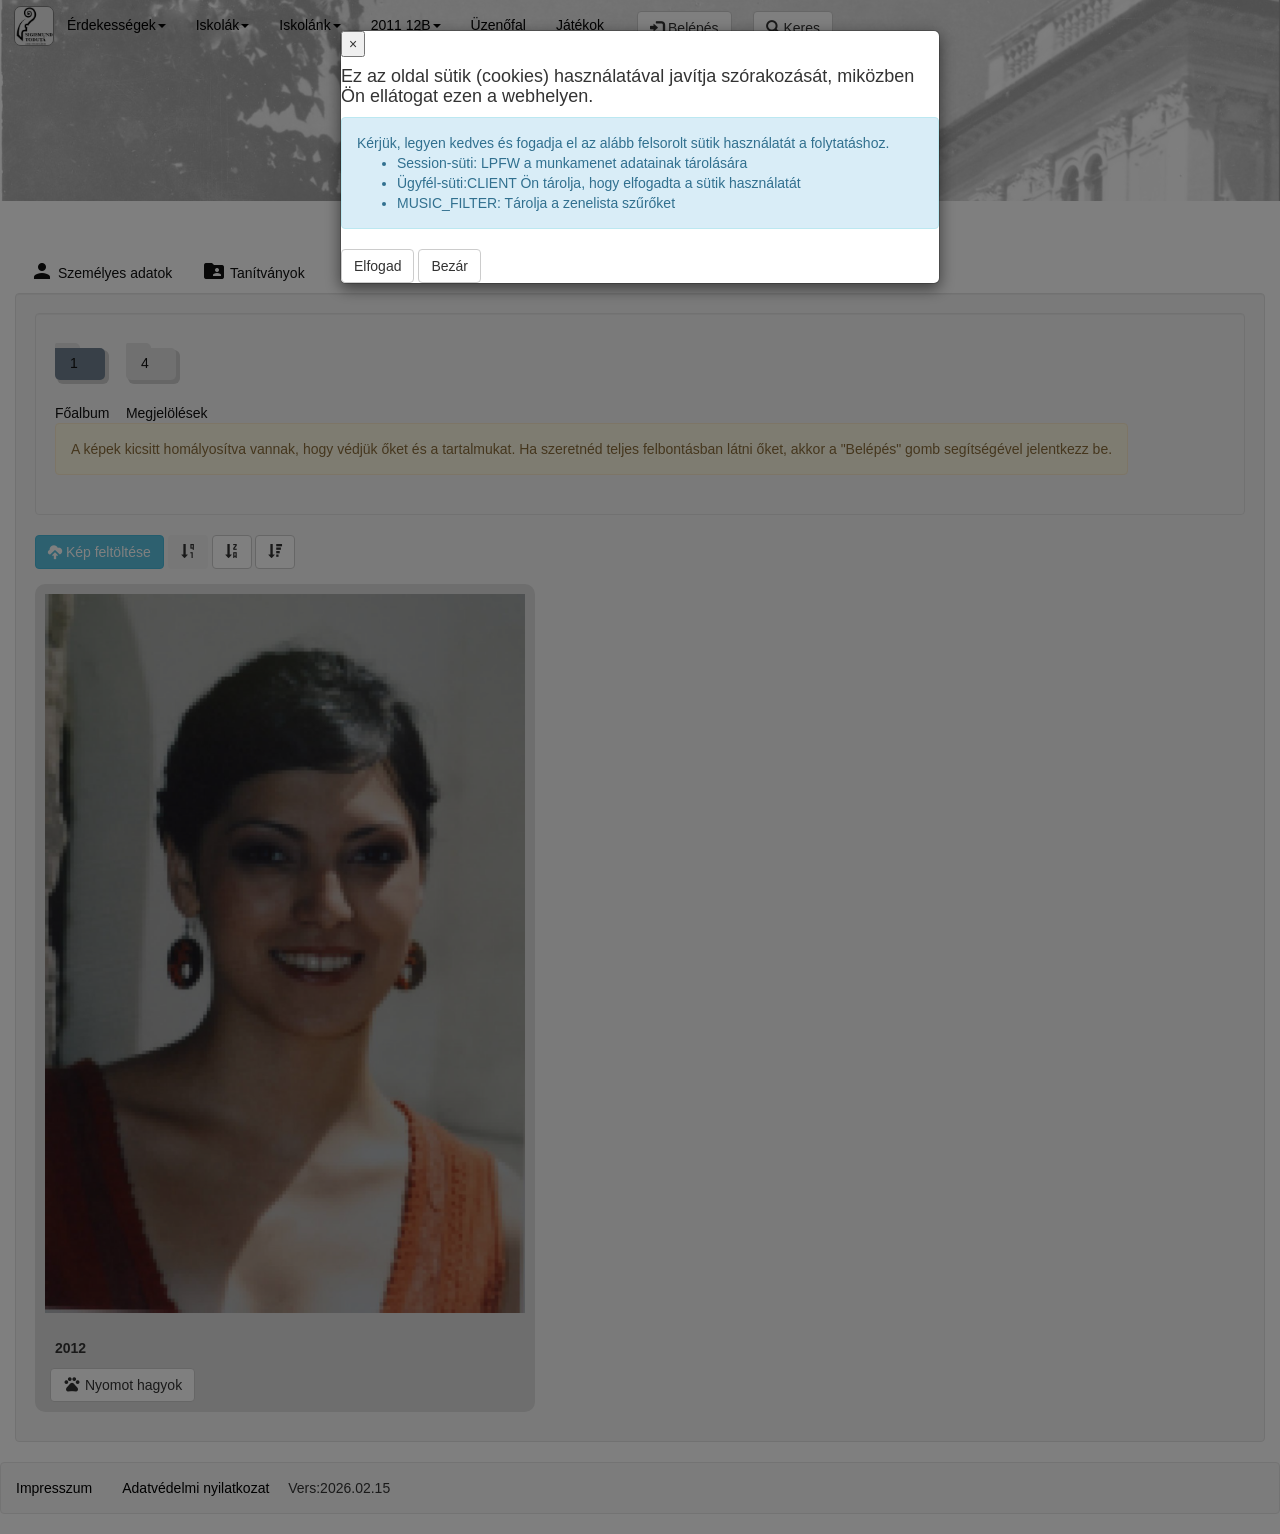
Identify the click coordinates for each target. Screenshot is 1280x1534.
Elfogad (377, 266)
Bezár (449, 266)
